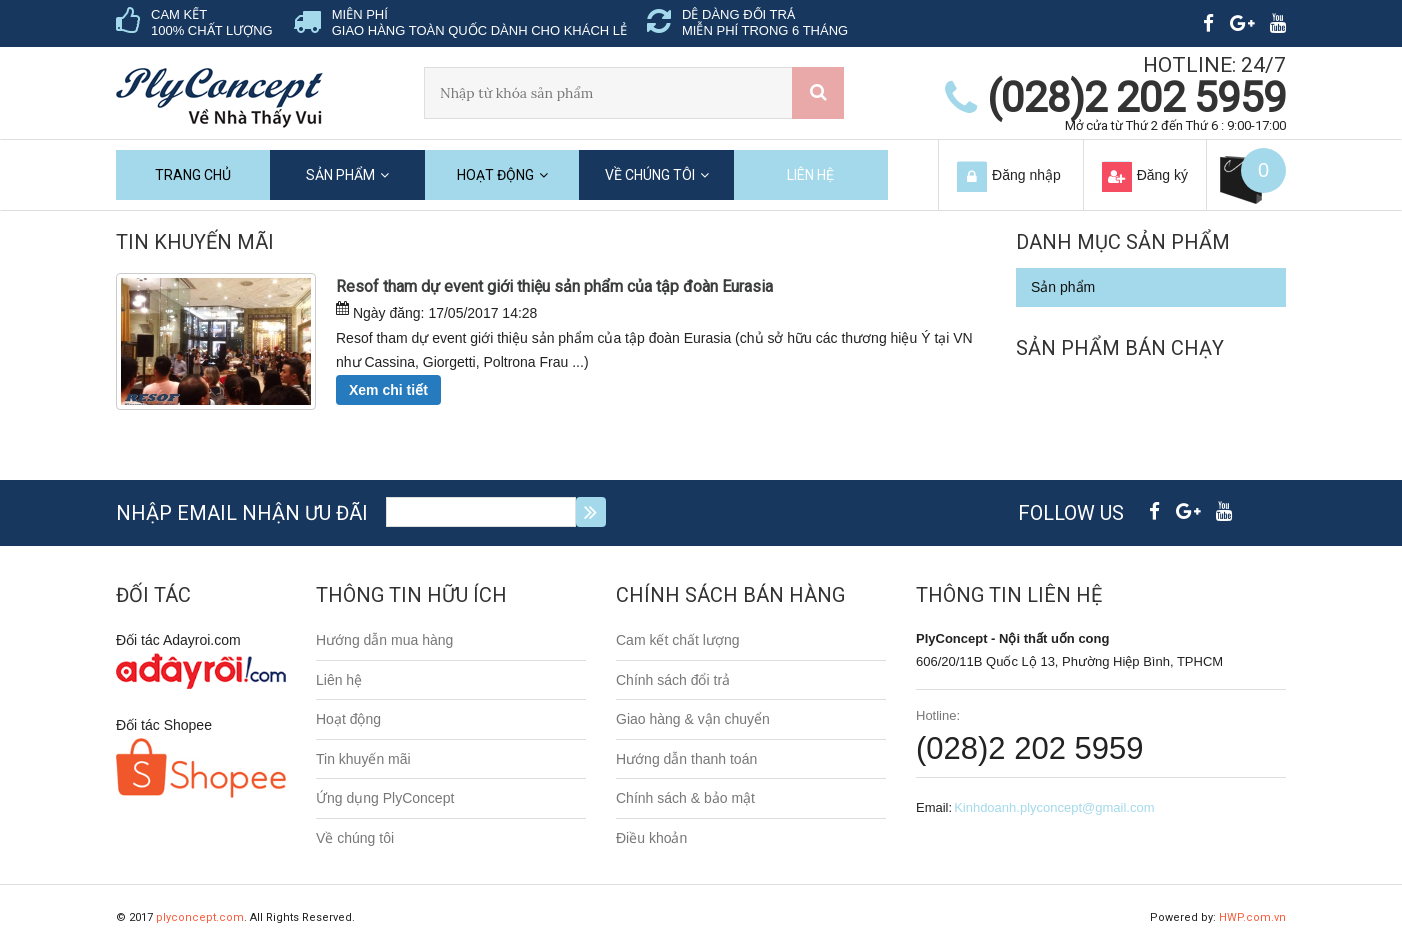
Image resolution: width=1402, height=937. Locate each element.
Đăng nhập (1026, 175)
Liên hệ (810, 175)
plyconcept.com (200, 917)
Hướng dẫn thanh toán (686, 759)
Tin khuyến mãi (363, 759)
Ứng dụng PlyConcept (385, 798)
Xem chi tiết (388, 390)
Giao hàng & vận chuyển (693, 719)
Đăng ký (1162, 175)
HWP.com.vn (1252, 917)
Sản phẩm (340, 175)
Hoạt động (495, 175)
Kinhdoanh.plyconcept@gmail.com (1054, 807)
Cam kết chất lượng (677, 640)
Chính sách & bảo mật (685, 798)
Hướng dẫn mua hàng (384, 640)
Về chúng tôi (650, 175)
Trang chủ (193, 175)
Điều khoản (651, 838)
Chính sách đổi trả (673, 680)
